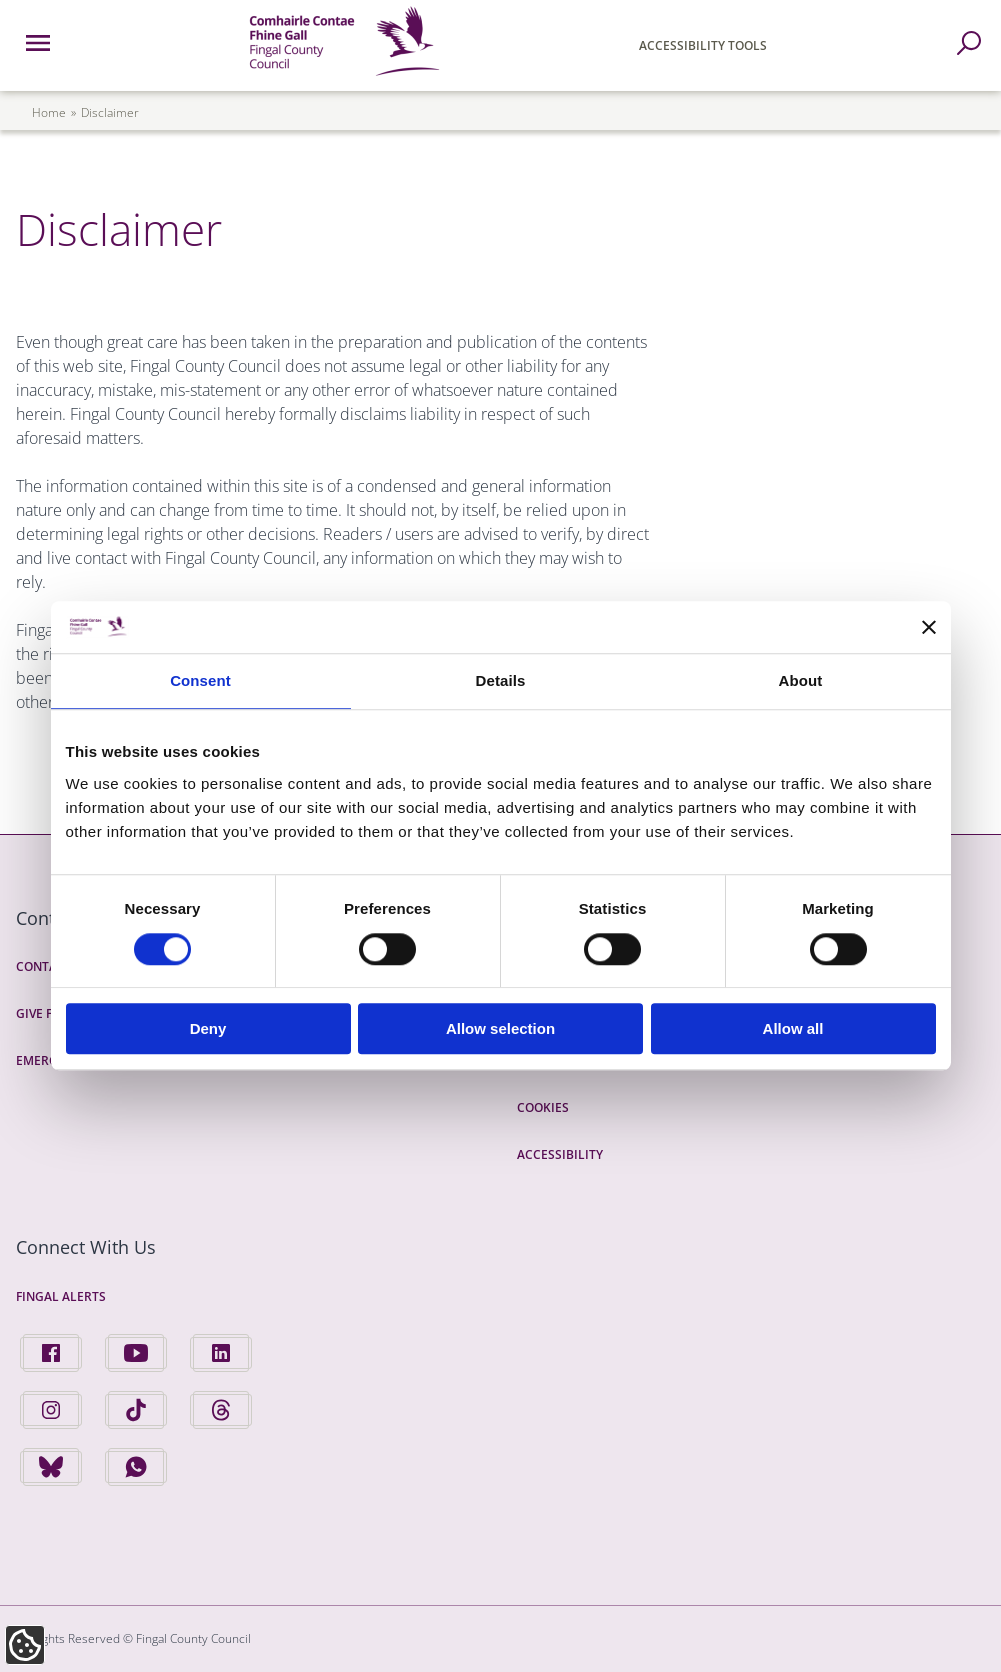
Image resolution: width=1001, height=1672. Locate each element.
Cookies (543, 1107)
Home (49, 112)
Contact (44, 966)
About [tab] (801, 681)
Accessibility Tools (703, 45)
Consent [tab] (200, 681)
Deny (208, 1028)
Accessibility (560, 1154)
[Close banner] (929, 627)
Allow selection (500, 1028)
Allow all (793, 1028)
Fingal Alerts (61, 1296)
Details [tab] (501, 681)
